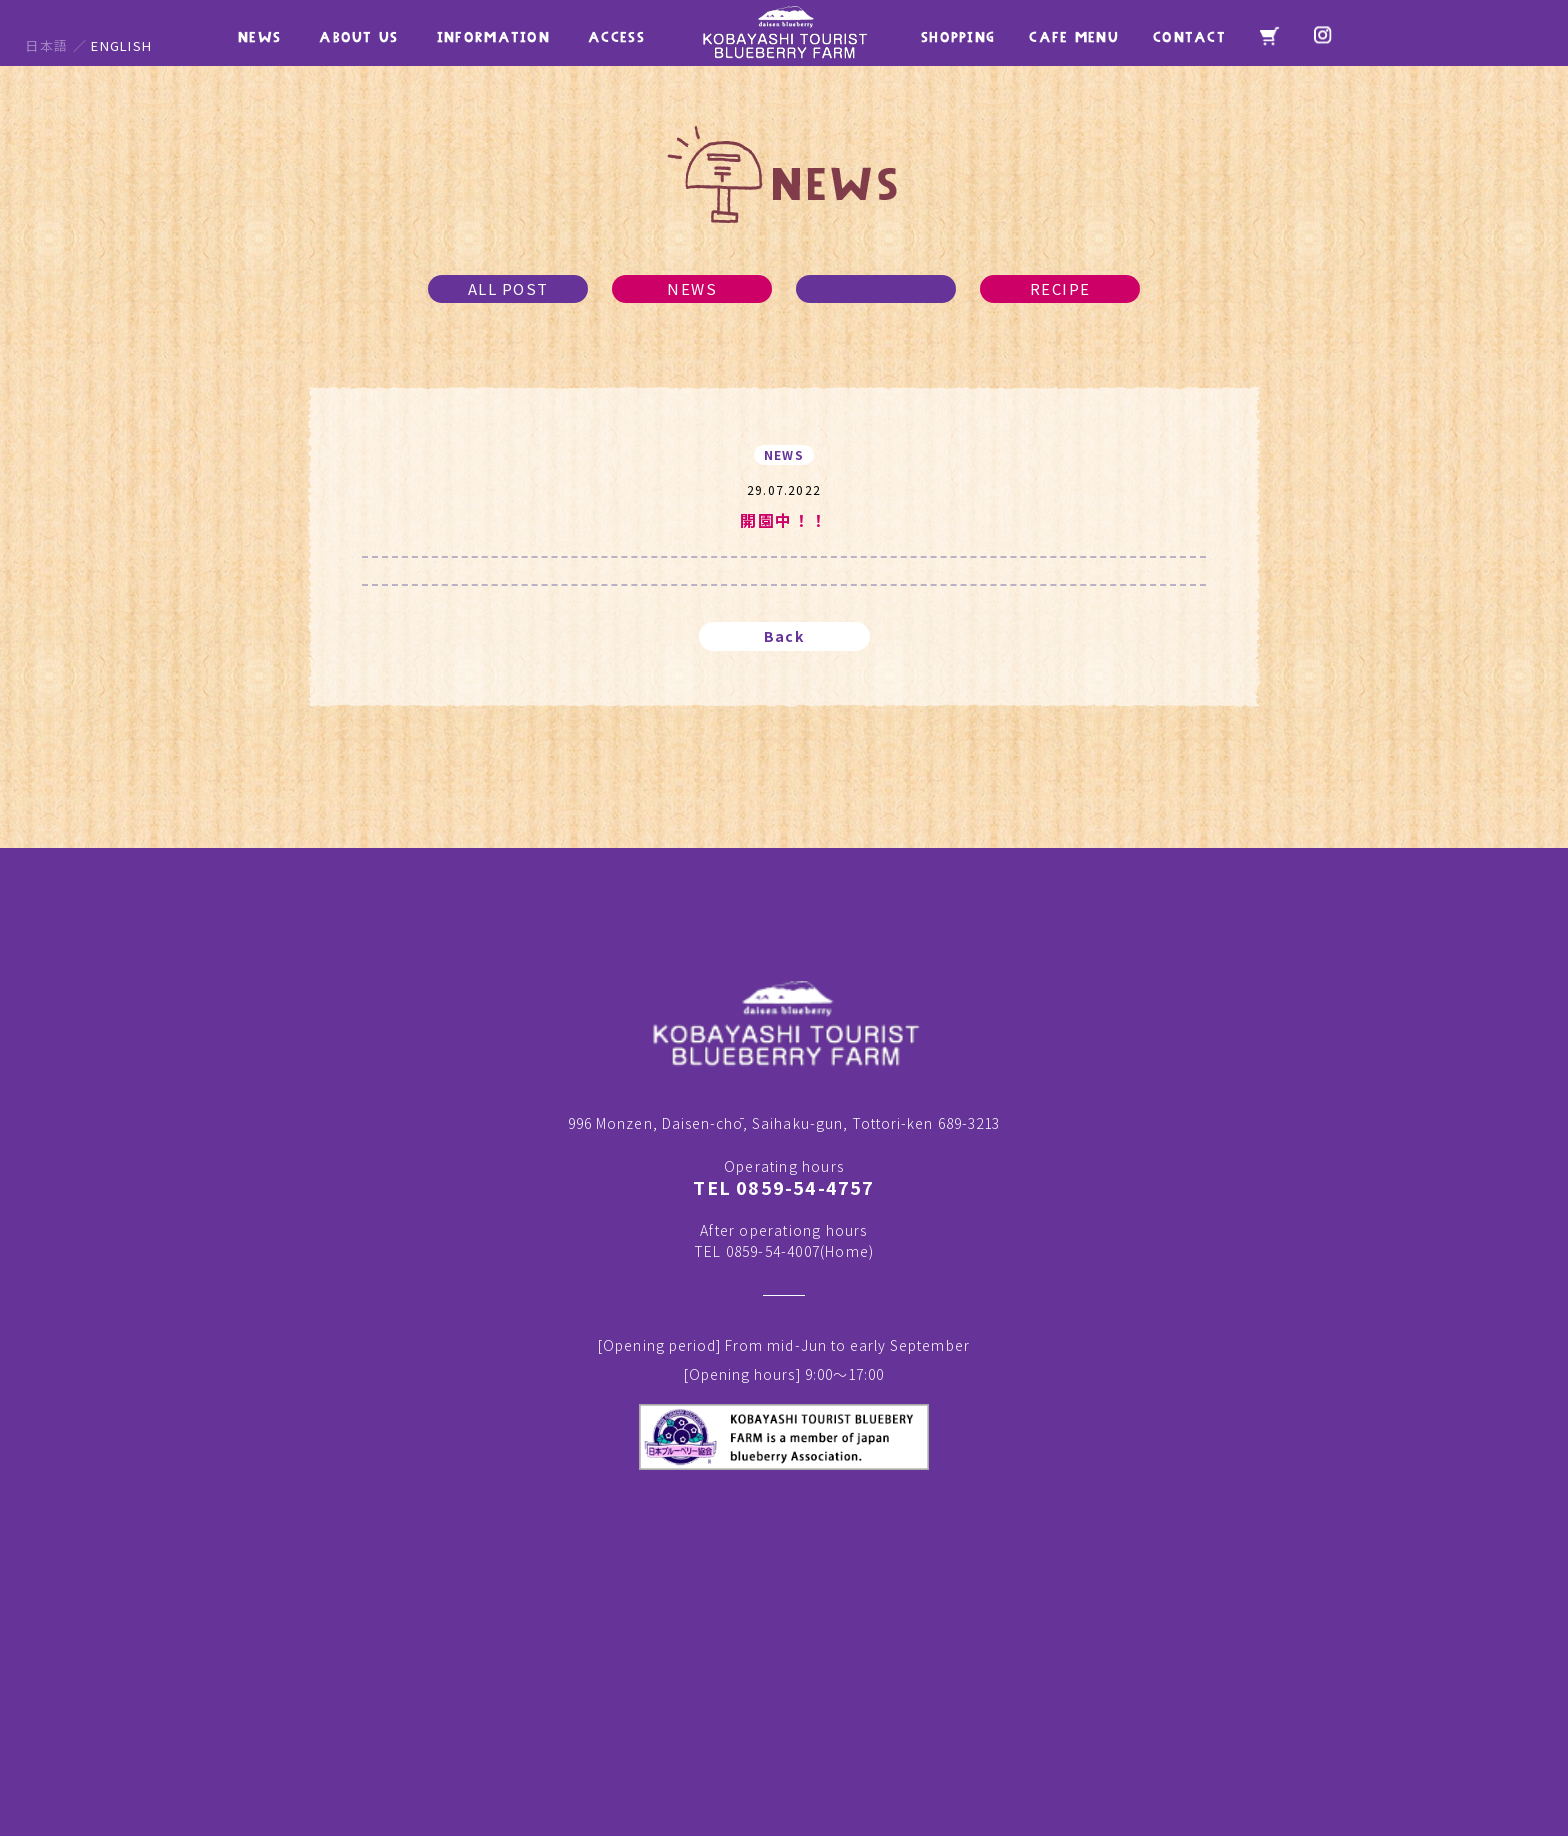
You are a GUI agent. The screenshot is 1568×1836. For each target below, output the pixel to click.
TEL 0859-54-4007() (784, 1251)
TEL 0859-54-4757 (783, 1187)
